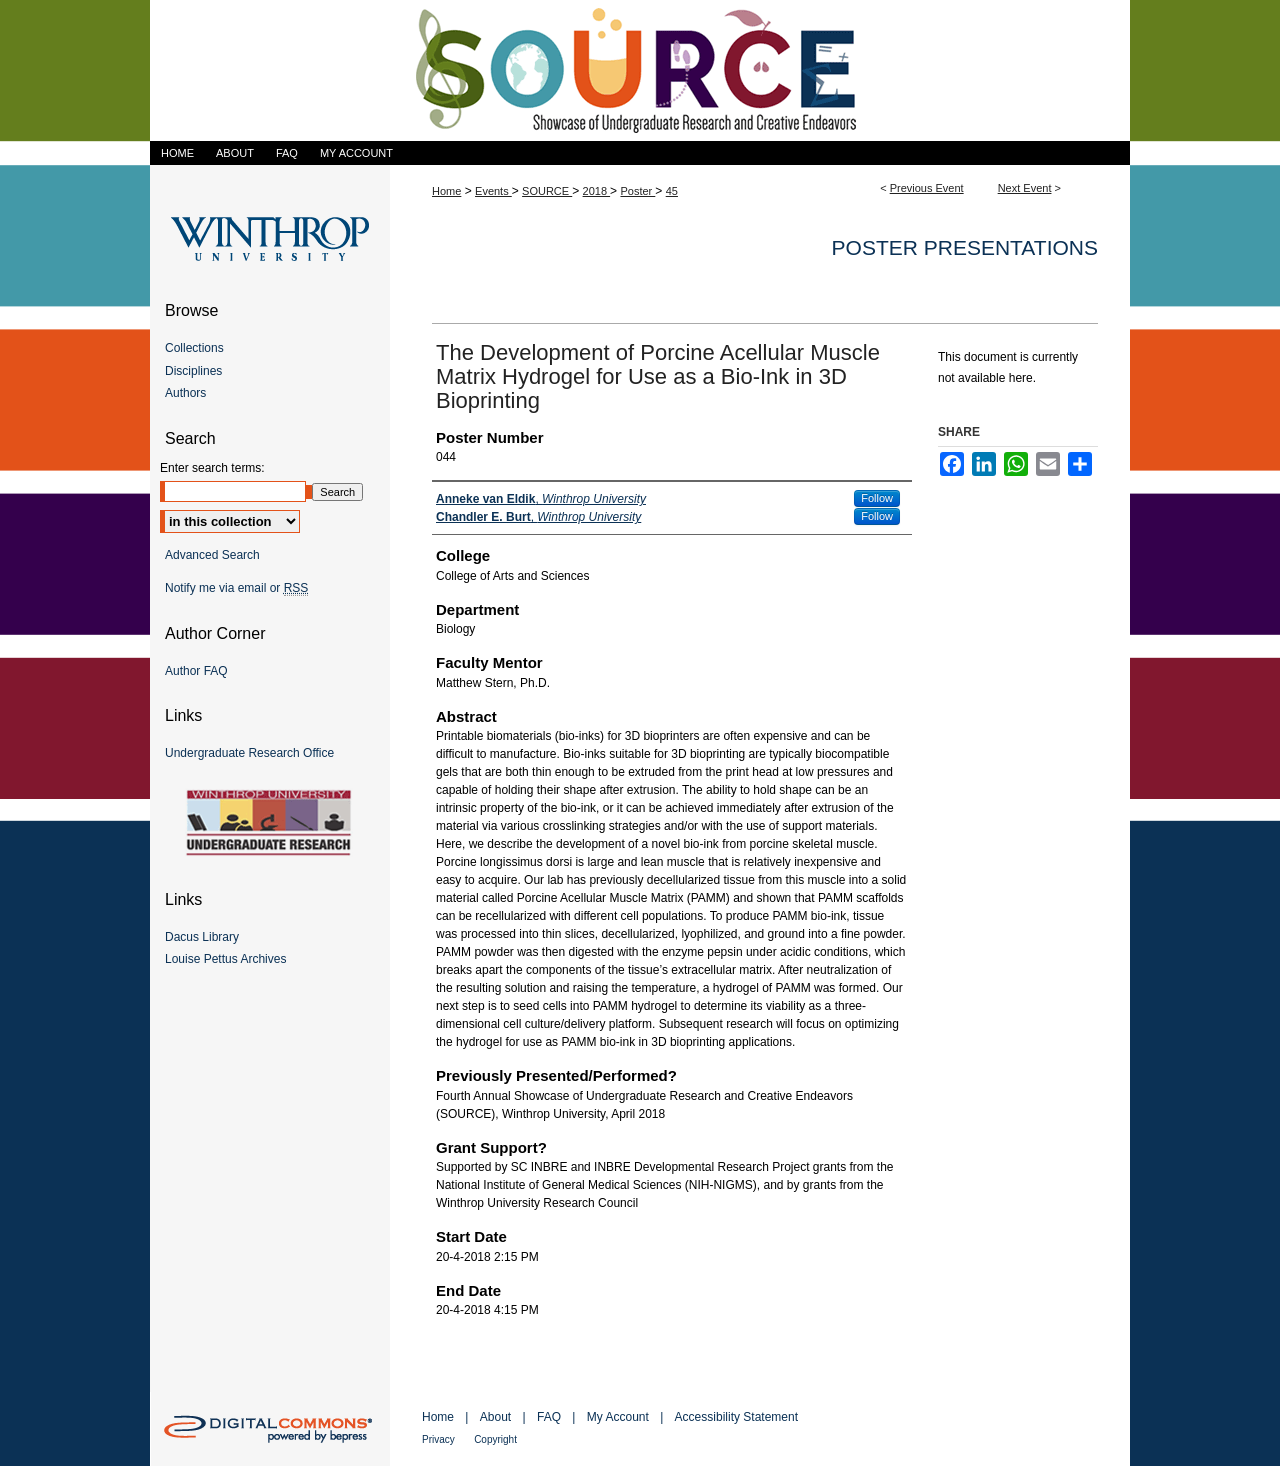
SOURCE (547, 191)
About (495, 1417)
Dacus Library (202, 937)
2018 (597, 191)
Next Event (1025, 188)
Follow (877, 498)
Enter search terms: (212, 468)
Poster (637, 191)
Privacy (438, 1439)
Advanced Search (212, 555)
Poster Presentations (965, 247)
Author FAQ (196, 671)
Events (493, 191)
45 (672, 191)
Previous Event (927, 188)
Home (446, 191)
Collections (194, 348)
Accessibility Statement (736, 1417)
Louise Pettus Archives (225, 959)
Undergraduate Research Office (249, 753)
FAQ (549, 1417)
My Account (618, 1417)
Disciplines (193, 371)
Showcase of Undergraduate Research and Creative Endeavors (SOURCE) (640, 70)
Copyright (495, 1439)
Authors (185, 393)
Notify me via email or (236, 588)
